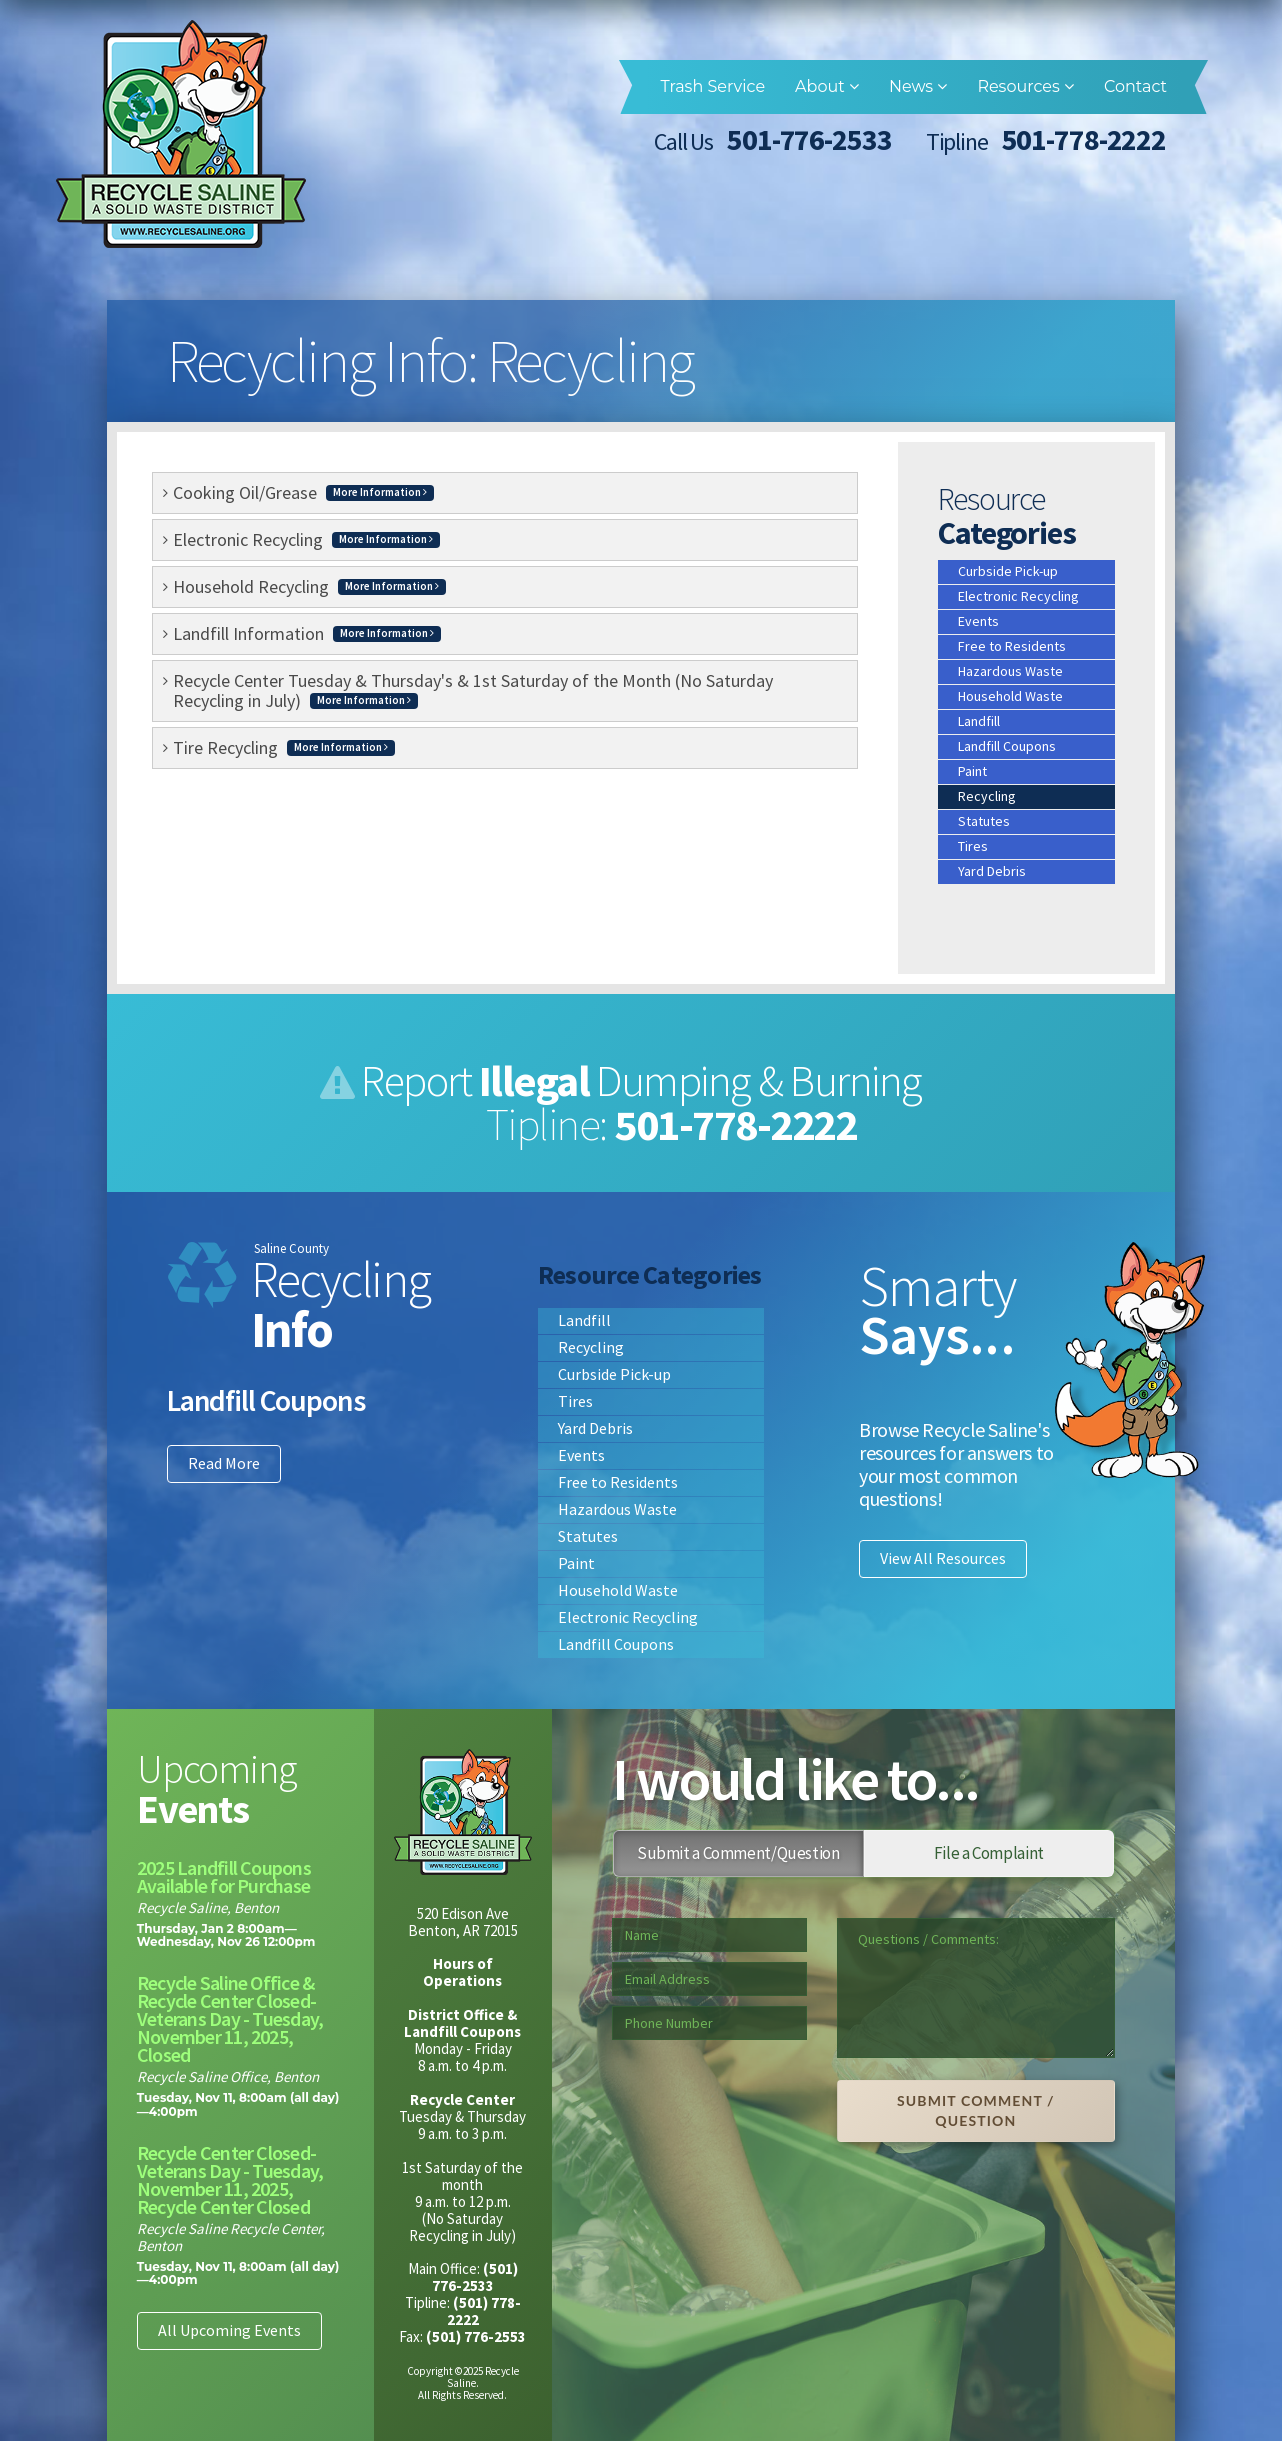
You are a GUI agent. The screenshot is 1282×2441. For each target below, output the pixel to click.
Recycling (987, 796)
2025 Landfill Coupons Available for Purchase (224, 1876)
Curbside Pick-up (1008, 571)
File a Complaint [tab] (989, 1853)
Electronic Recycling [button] (306, 539)
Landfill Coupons (1007, 746)
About (827, 86)
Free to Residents (1012, 646)
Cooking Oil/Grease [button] (303, 492)
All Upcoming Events (229, 2330)
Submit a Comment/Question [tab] (738, 1853)
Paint (972, 771)
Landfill (979, 721)
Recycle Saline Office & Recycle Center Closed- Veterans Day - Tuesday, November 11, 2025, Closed (230, 2018)
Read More (224, 1463)
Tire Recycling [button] (284, 747)
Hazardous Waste (1010, 671)
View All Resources (943, 1558)
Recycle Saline (181, 134)
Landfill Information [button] (307, 633)
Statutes (984, 821)
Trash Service (712, 86)
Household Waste (1010, 696)
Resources (1025, 86)
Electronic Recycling (1018, 596)
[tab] (505, 493)
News (918, 86)
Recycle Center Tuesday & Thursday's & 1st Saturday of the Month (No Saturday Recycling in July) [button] (473, 690)
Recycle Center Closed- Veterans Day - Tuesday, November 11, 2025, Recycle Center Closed (230, 2179)
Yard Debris (992, 871)
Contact (1135, 86)
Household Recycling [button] (309, 586)
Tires (973, 846)
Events (978, 621)
